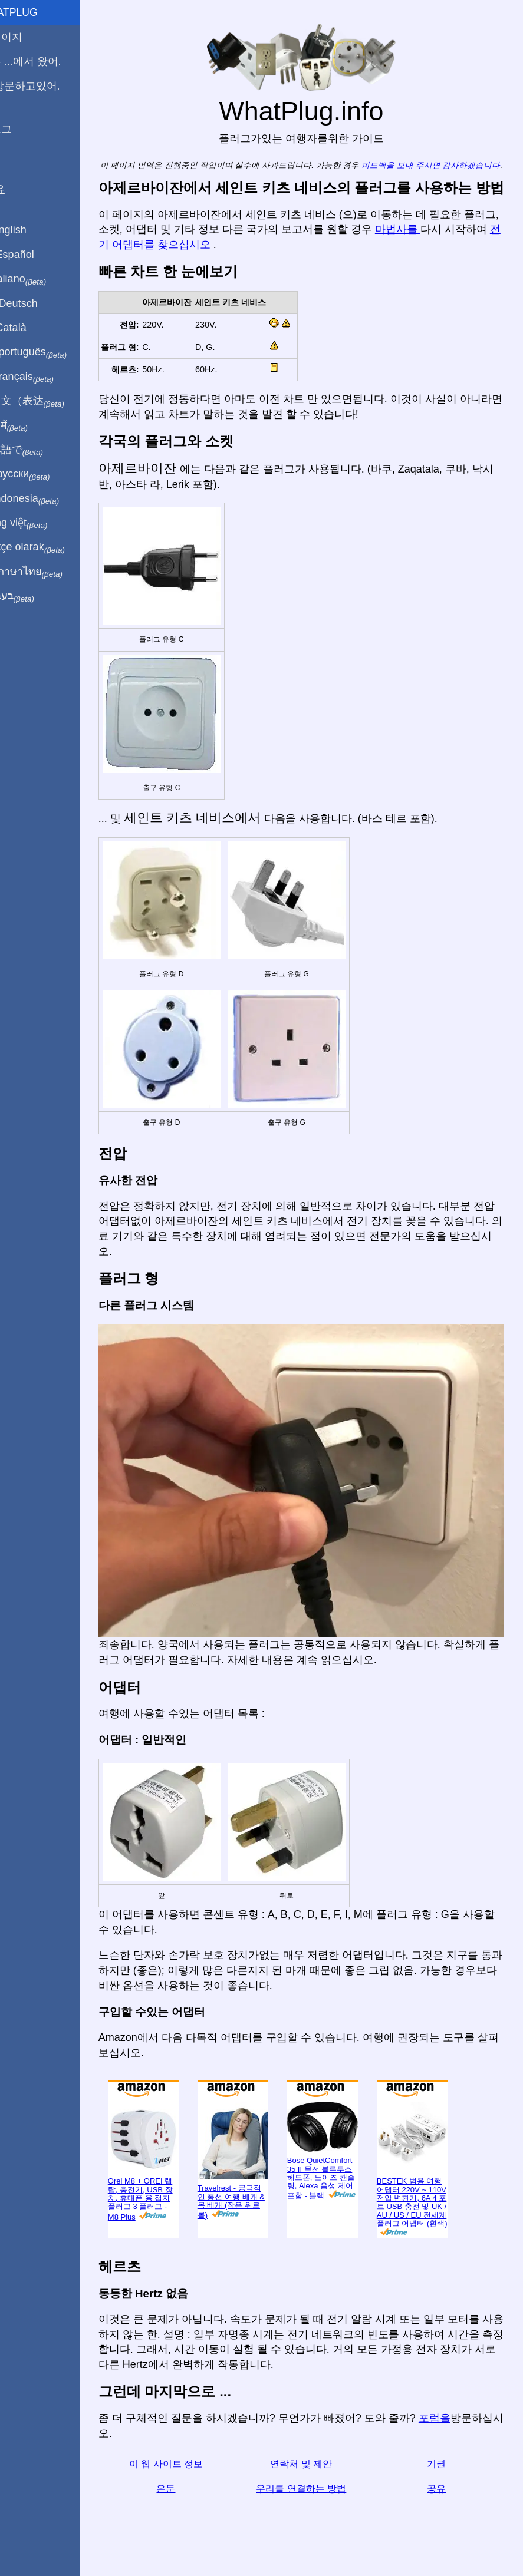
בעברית (33, 596)
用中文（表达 (48, 401)
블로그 (22, 129)
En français (43, 377)
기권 (441, 2471)
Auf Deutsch (35, 303)
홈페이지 (27, 37)
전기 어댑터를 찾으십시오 (233, 272)
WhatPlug (35, 12)
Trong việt (40, 523)
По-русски (41, 474)
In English (29, 230)
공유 (441, 2495)
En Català (29, 327)
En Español (33, 254)
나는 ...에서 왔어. (47, 61)
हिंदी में (30, 426)
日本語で (38, 450)
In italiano (39, 279)
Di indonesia (46, 499)
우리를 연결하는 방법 (314, 2495)
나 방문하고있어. (46, 86)
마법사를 (451, 257)
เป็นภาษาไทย (47, 572)
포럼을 (461, 2425)
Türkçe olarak (49, 547)
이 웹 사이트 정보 (188, 2471)
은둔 (188, 2495)
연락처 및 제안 (315, 2471)
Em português (50, 352)
